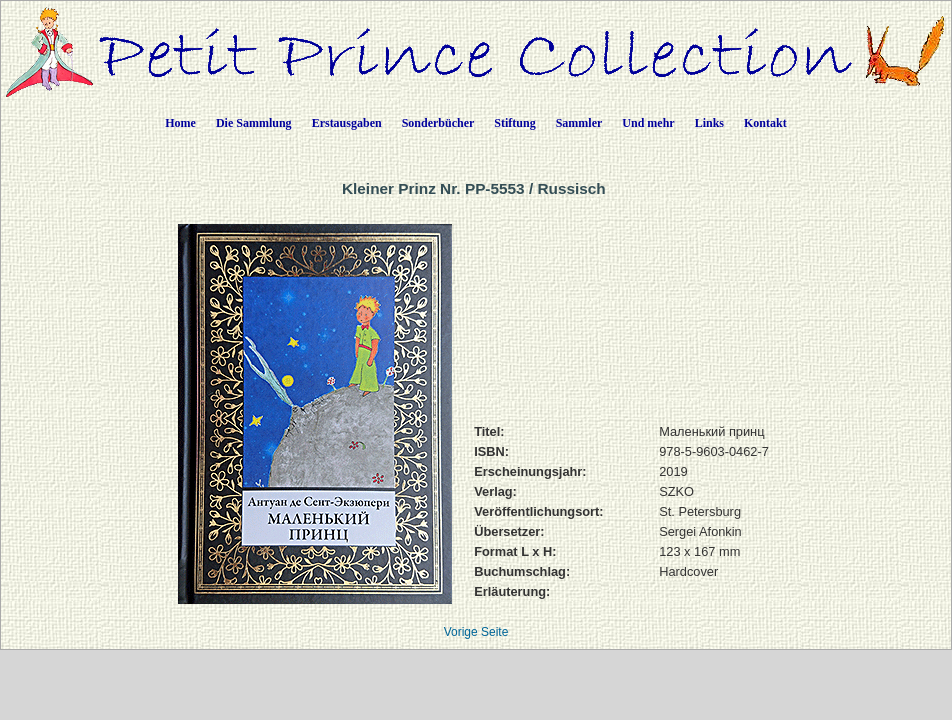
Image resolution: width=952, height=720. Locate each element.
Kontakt (765, 123)
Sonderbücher (438, 123)
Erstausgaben (347, 123)
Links (709, 123)
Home (180, 123)
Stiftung (514, 123)
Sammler (579, 123)
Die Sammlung (254, 123)
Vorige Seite (476, 632)
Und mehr (648, 123)
